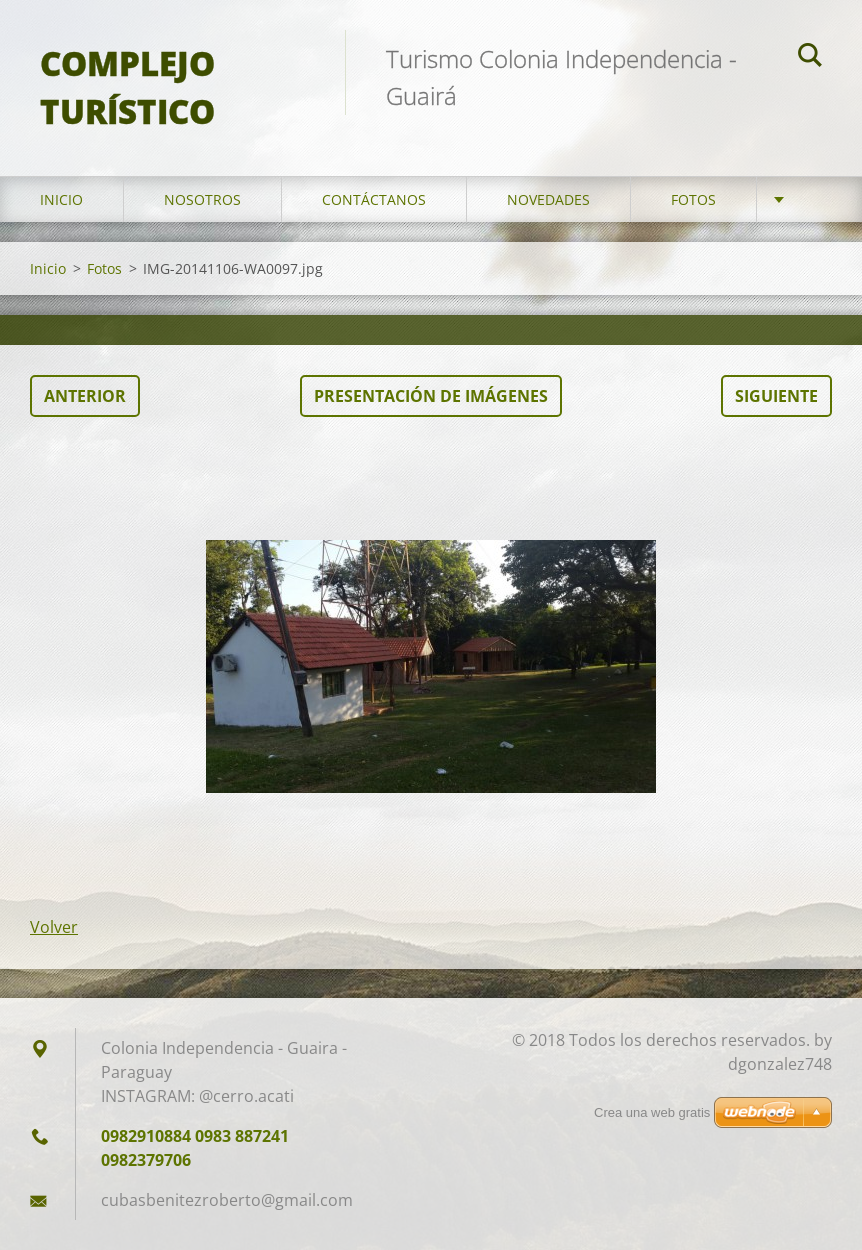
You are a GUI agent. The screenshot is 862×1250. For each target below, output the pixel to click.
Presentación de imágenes (431, 396)
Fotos (693, 199)
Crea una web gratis (652, 1112)
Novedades (548, 199)
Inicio (61, 199)
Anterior (85, 396)
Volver (54, 927)
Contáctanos (374, 199)
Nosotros (202, 199)
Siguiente (776, 396)
